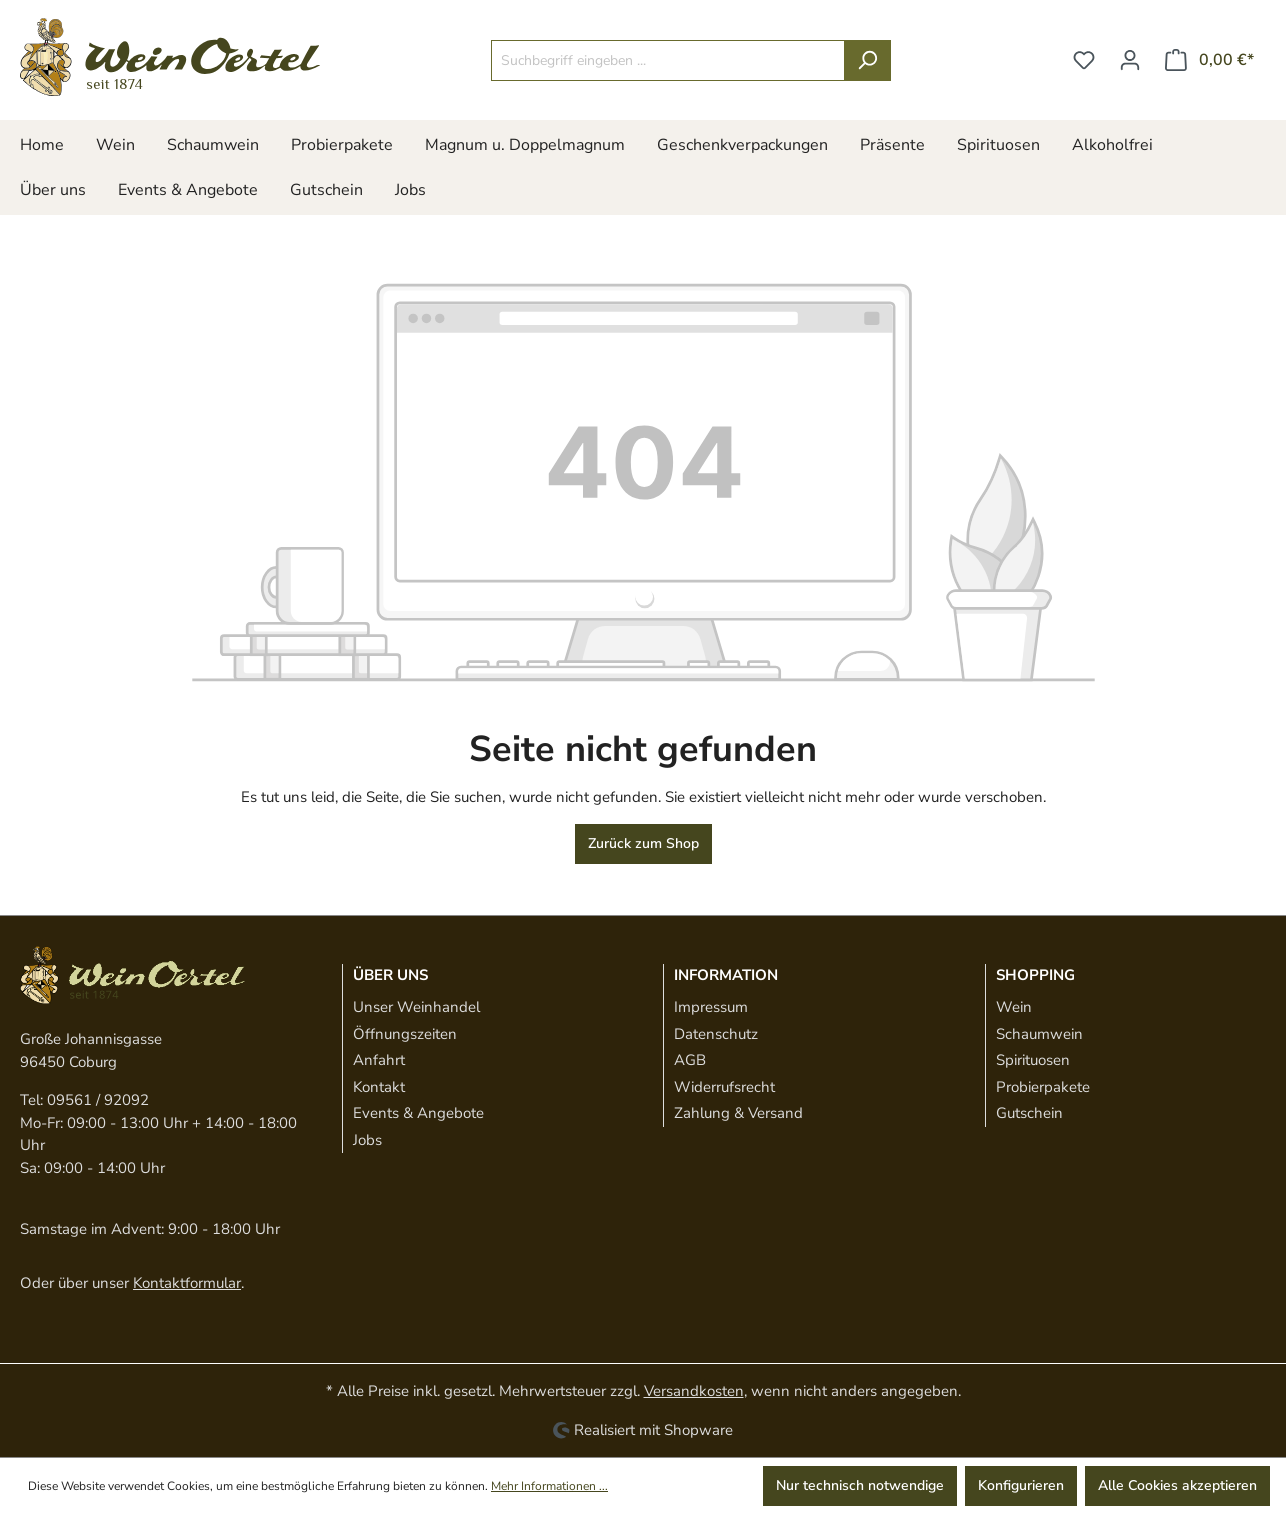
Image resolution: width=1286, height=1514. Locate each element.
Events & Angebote (418, 1113)
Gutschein (1029, 1113)
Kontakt (379, 1087)
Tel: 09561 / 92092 (84, 1100)
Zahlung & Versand (738, 1113)
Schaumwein (1039, 1034)
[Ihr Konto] (1130, 60)
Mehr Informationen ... (549, 1486)
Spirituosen (1033, 1060)
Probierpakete (1043, 1087)
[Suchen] (867, 60)
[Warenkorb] (1209, 60)
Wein (1014, 1007)
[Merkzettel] (1084, 60)
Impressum (711, 1007)
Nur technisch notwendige (860, 1485)
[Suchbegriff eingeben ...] (668, 60)
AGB (690, 1060)
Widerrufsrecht (724, 1087)
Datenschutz (716, 1034)
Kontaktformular (187, 1283)
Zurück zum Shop (643, 843)
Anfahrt (379, 1060)
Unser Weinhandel (416, 1007)
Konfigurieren (1021, 1485)
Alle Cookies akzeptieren (1177, 1485)
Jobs (367, 1140)
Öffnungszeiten (405, 1034)
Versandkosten (694, 1391)
